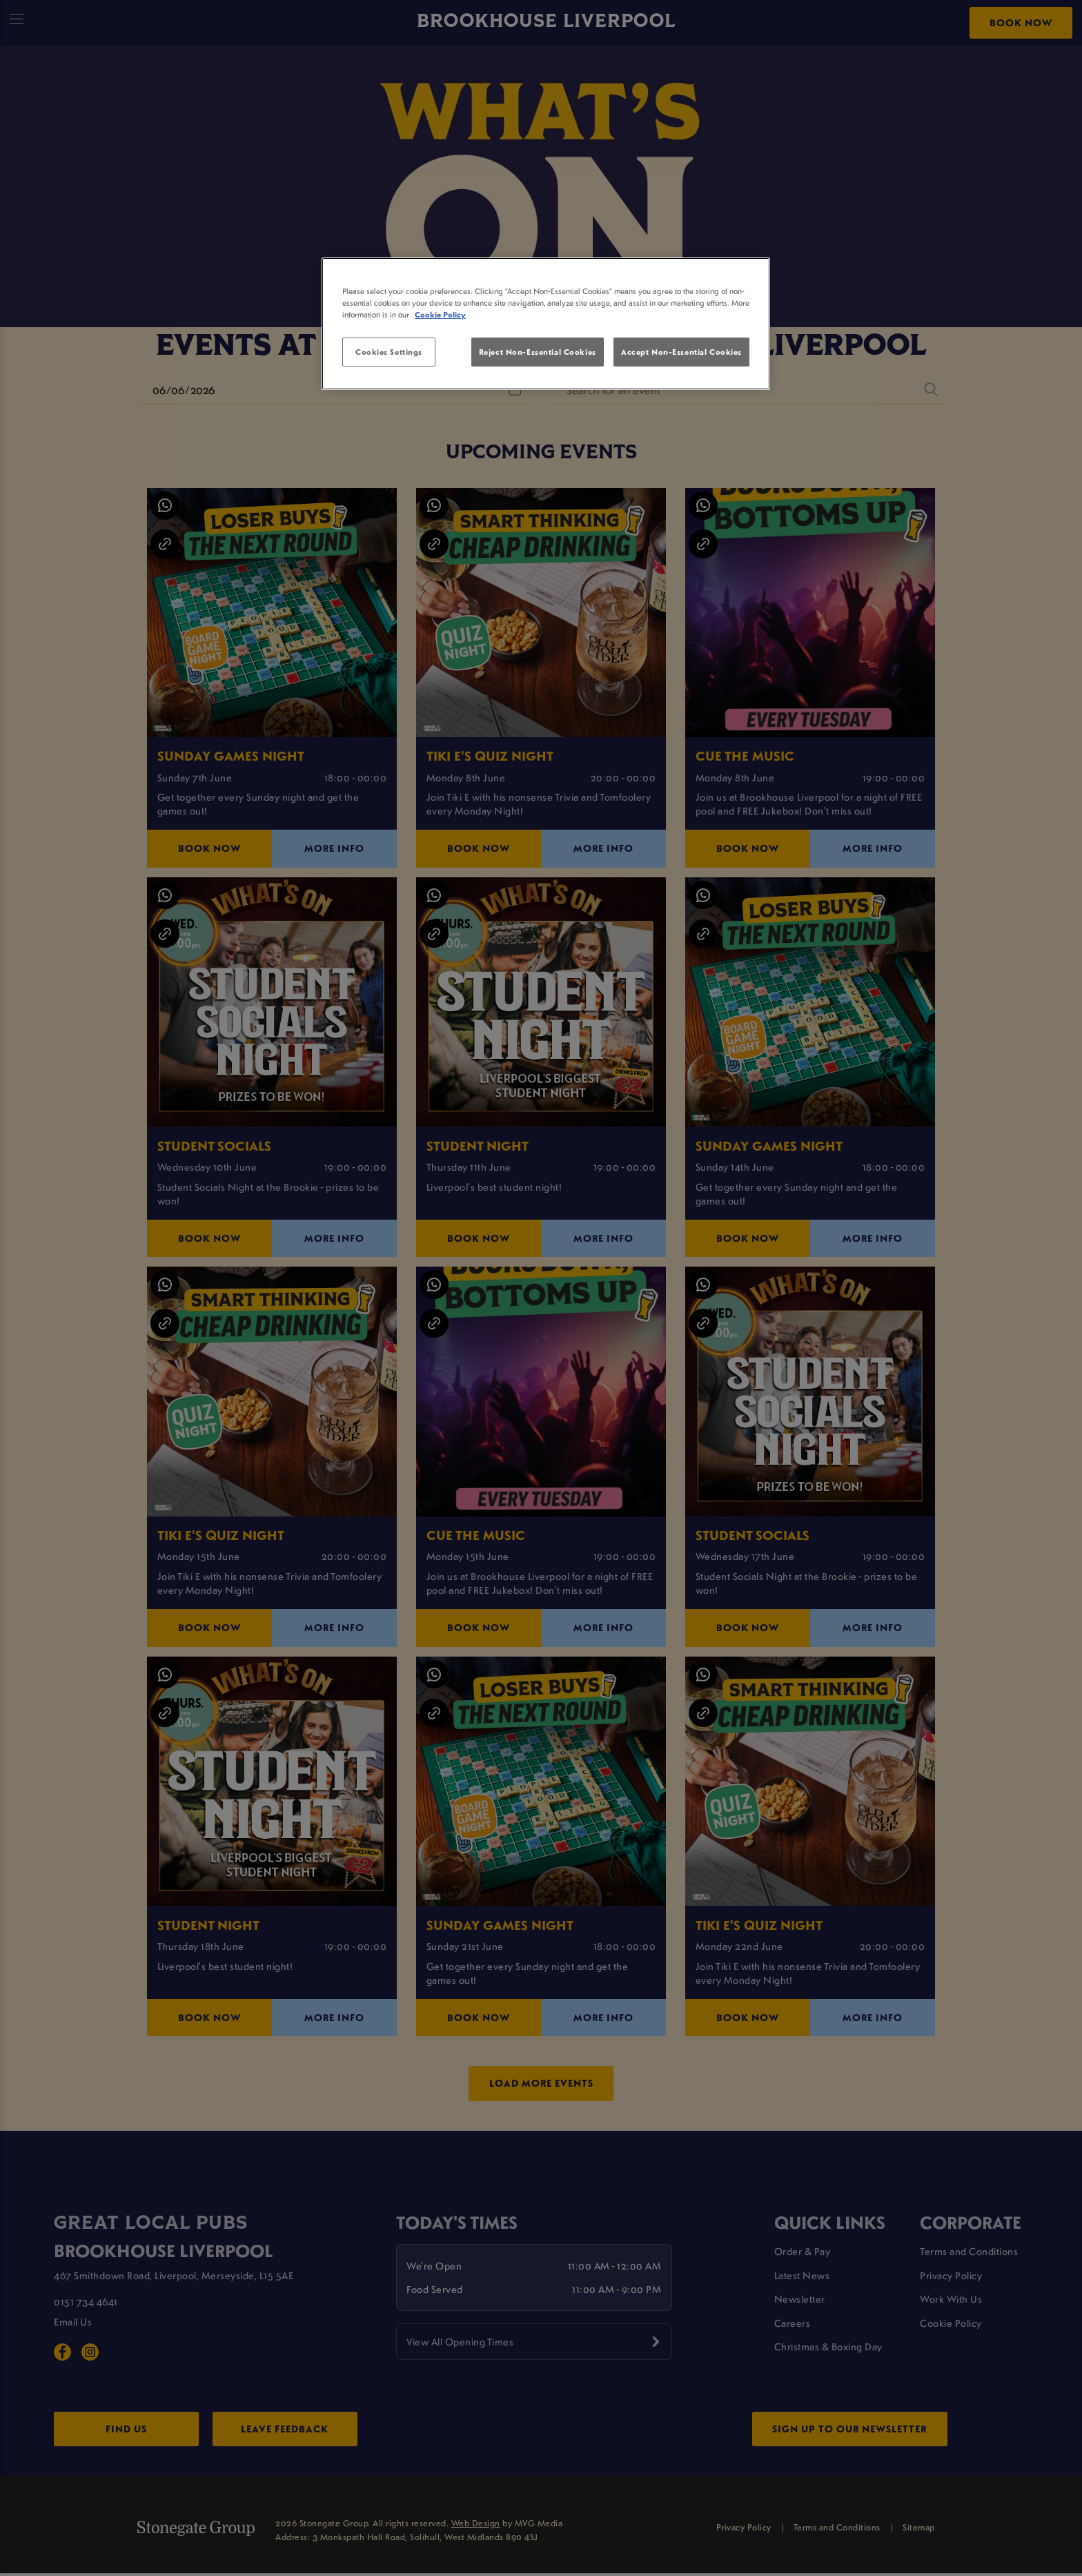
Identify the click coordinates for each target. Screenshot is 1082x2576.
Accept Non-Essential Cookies (681, 352)
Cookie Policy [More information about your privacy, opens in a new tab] (440, 314)
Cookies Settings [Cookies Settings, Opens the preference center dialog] (388, 352)
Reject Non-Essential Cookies (537, 352)
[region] (546, 323)
